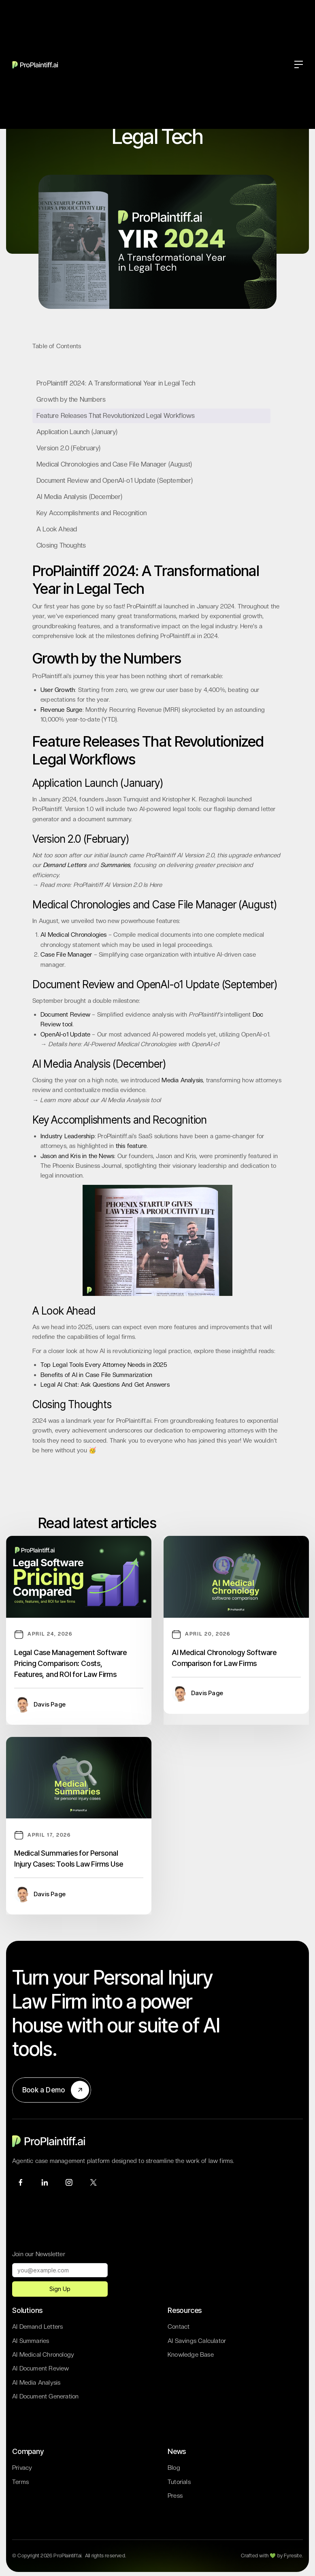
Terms (20, 2482)
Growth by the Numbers (71, 399)
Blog (174, 2467)
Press (175, 2495)
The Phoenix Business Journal (81, 1165)
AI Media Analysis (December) (79, 497)
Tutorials (179, 2482)
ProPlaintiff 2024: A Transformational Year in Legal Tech (115, 383)
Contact (178, 2326)
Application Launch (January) (77, 432)
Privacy (22, 2467)
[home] (36, 64)
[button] (298, 64)
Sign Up (59, 2288)
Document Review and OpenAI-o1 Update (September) (114, 480)
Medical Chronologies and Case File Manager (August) (114, 464)
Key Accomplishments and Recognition (91, 513)
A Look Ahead (56, 529)
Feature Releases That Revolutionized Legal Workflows (115, 416)
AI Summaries (30, 2341)
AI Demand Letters (37, 2326)
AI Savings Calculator (197, 2341)
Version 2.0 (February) (68, 448)
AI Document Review (40, 2368)
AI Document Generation (45, 2396)
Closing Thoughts (61, 545)
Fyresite (293, 2556)
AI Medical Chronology (43, 2354)
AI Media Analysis (36, 2382)
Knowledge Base (191, 2354)
